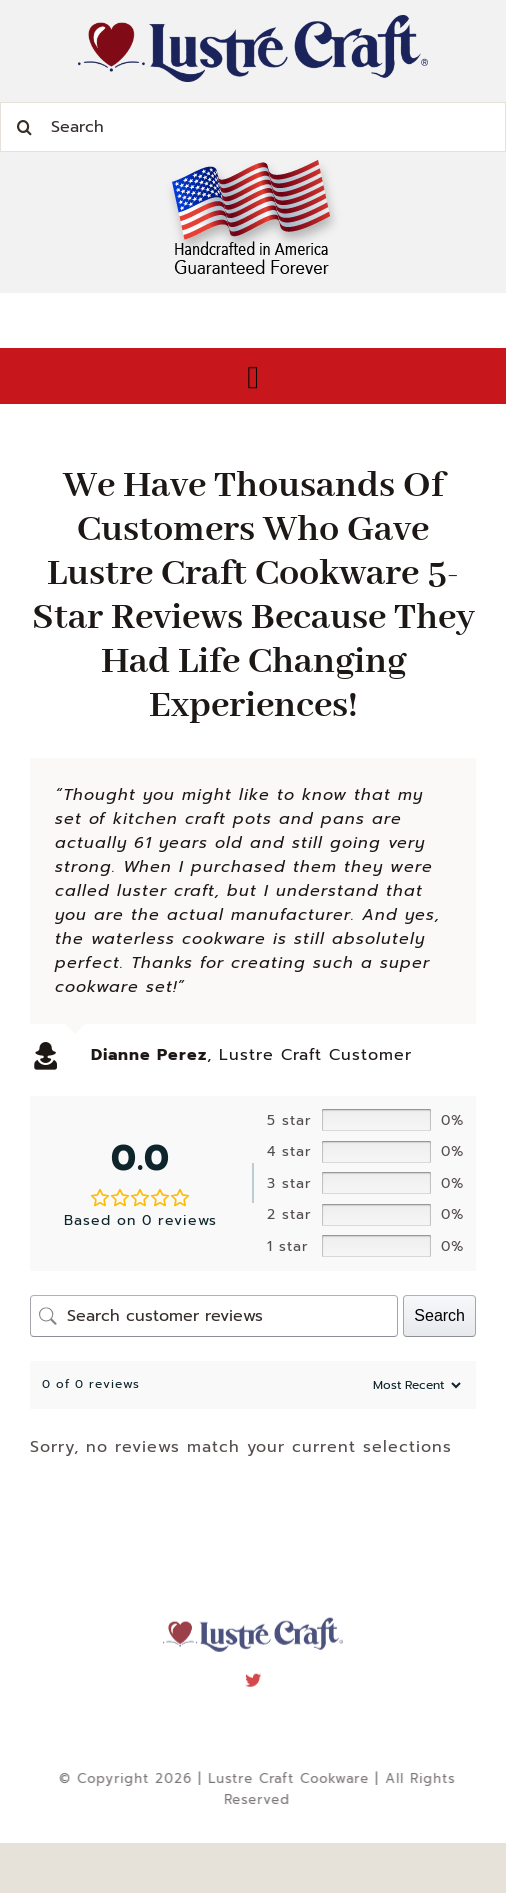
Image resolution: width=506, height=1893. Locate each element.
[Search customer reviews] (214, 1316)
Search (439, 1315)
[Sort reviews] (414, 1385)
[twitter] (253, 1674)
